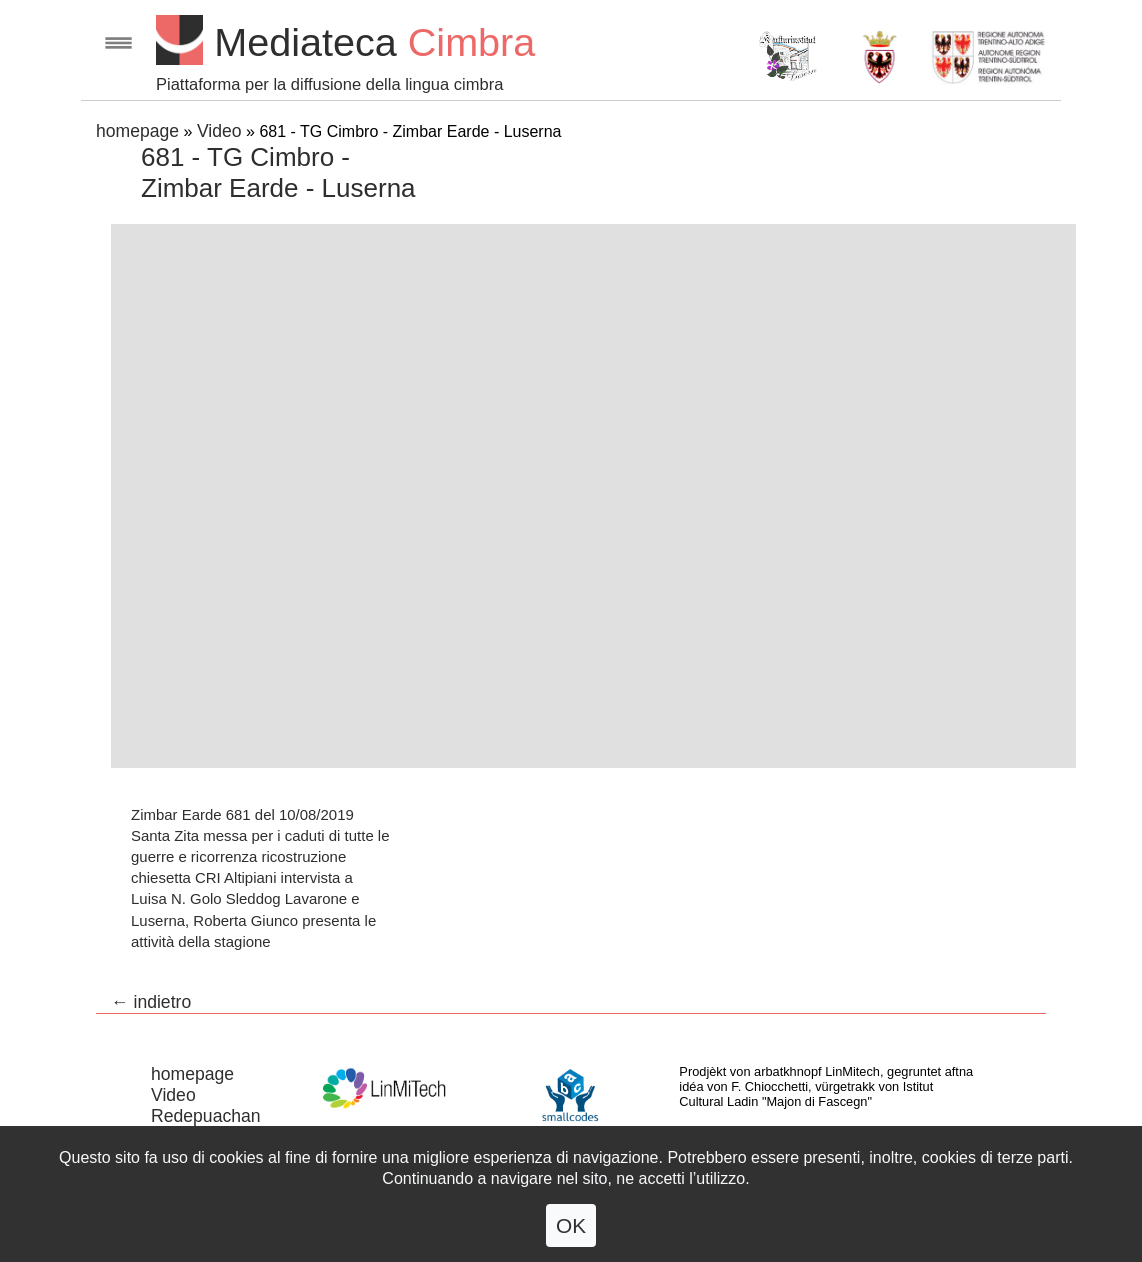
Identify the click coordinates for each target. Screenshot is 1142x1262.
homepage (137, 131)
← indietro (151, 1002)
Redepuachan (206, 1116)
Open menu (118, 42)
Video (219, 131)
